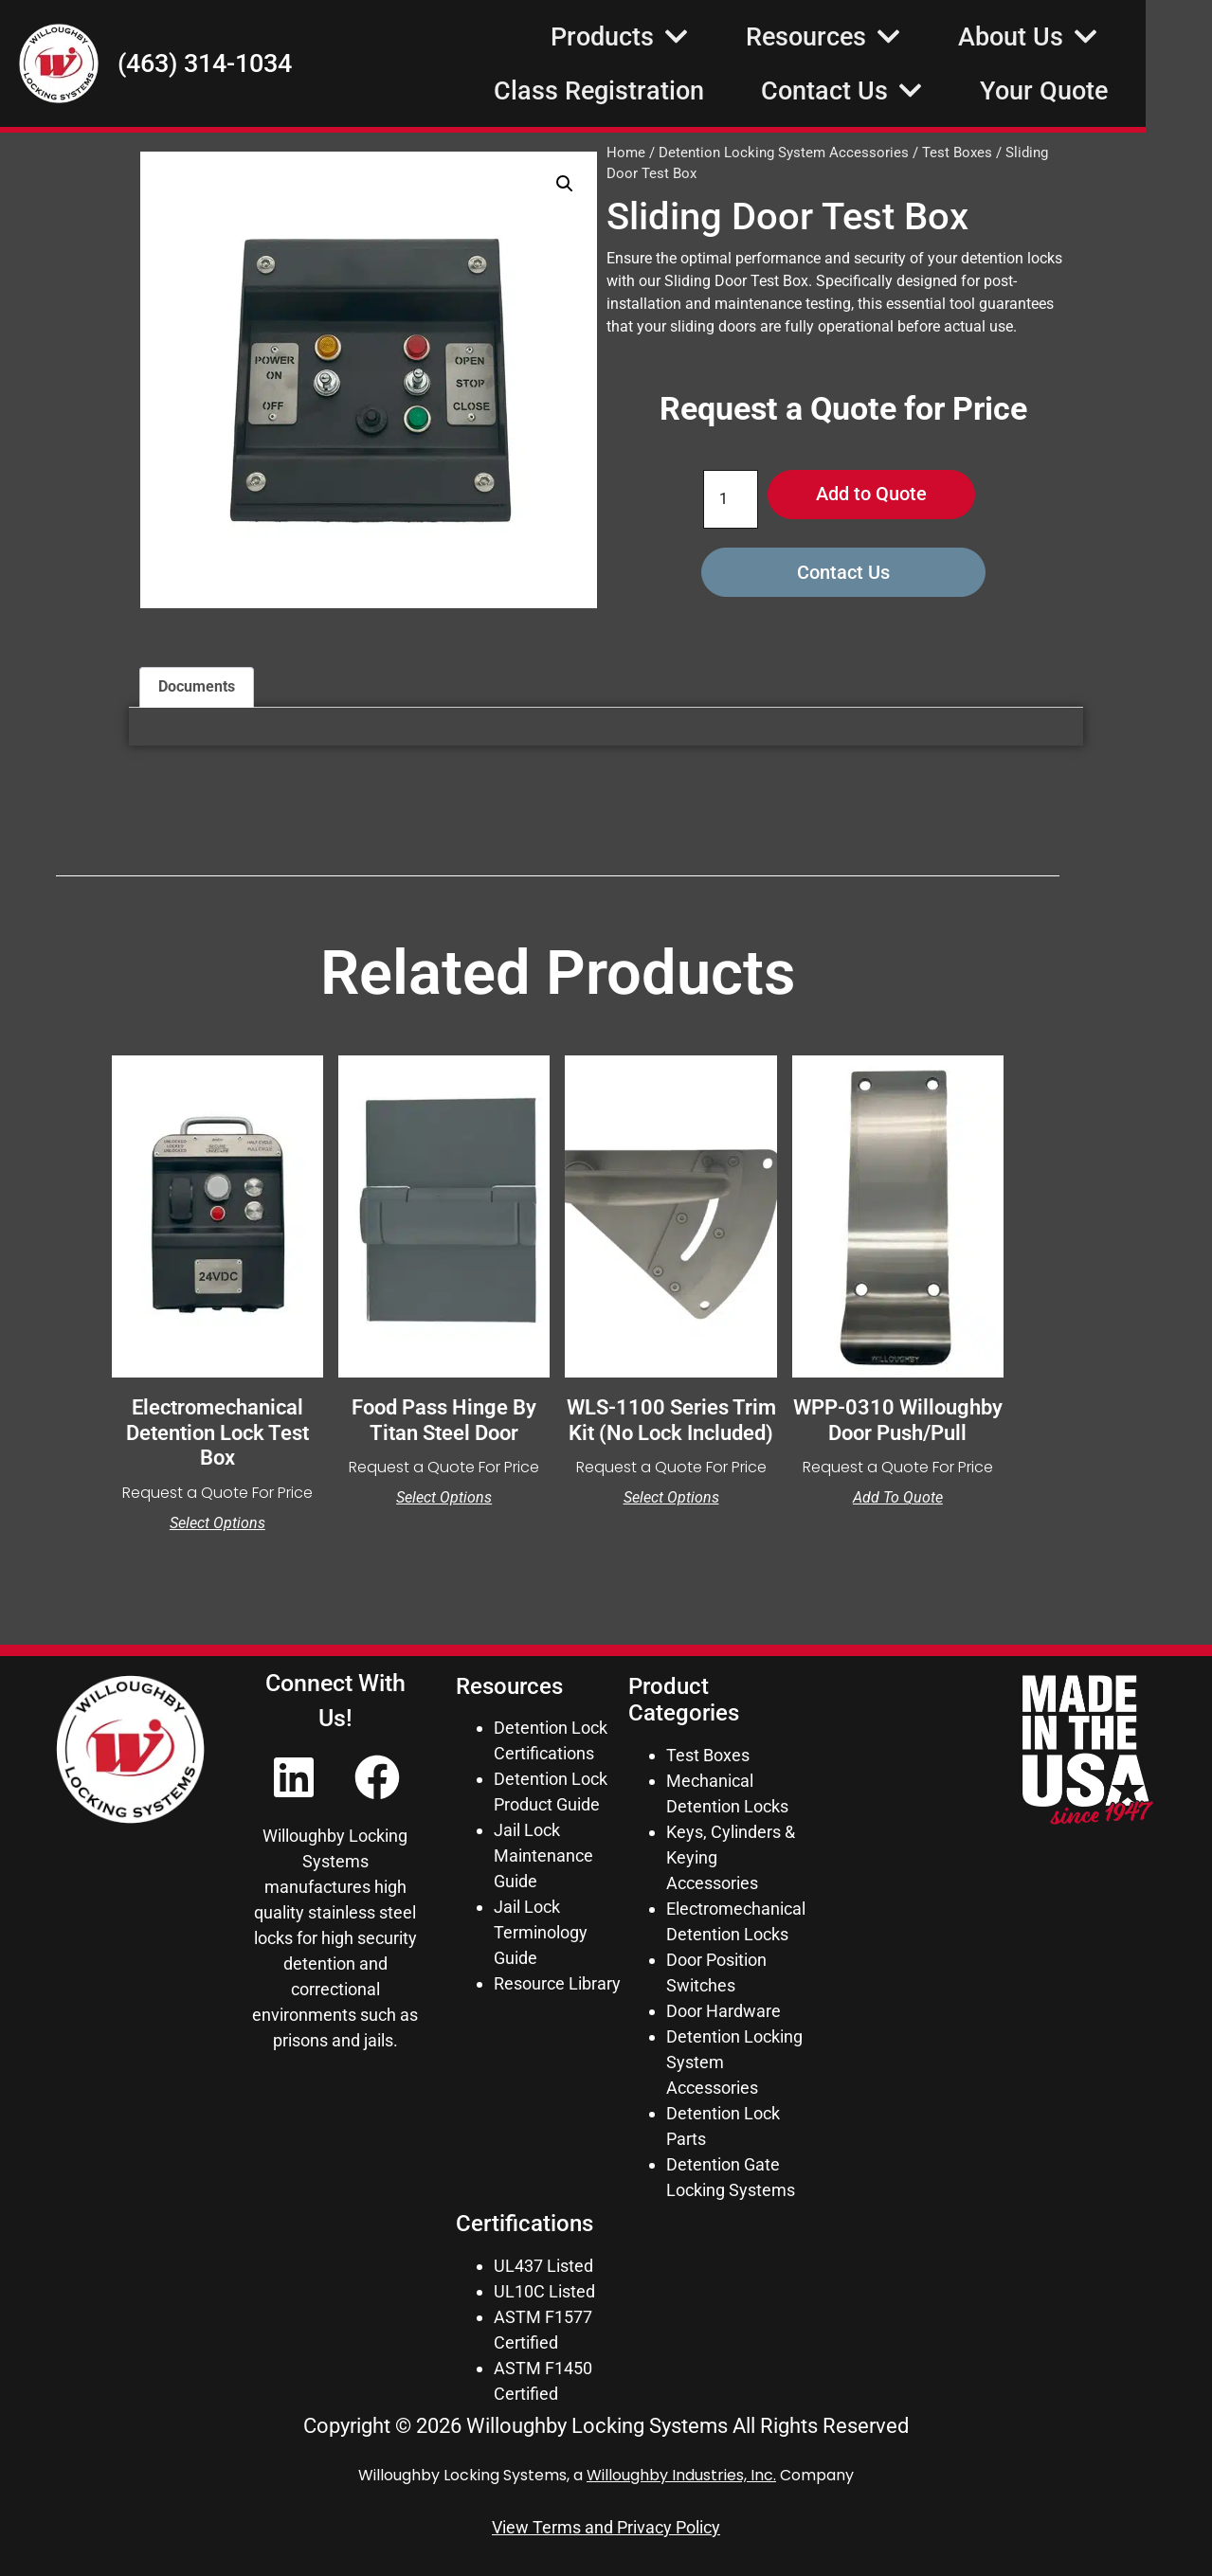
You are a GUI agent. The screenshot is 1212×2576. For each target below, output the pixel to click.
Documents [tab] (196, 686)
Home (625, 152)
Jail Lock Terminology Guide (541, 1932)
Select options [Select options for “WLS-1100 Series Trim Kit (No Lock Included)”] (671, 1497)
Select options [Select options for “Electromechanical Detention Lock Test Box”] (217, 1523)
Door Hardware (723, 2011)
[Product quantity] (730, 499)
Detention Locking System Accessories (784, 152)
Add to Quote (871, 494)
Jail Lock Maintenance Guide (543, 1855)
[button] (565, 184)
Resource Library (557, 1983)
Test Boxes (957, 152)
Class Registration (665, 91)
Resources (890, 36)
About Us (1094, 36)
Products (686, 36)
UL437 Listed (543, 2266)
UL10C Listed (544, 2291)
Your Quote (1110, 91)
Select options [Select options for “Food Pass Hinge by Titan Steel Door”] (444, 1497)
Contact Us (908, 90)
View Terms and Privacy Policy (606, 2527)
